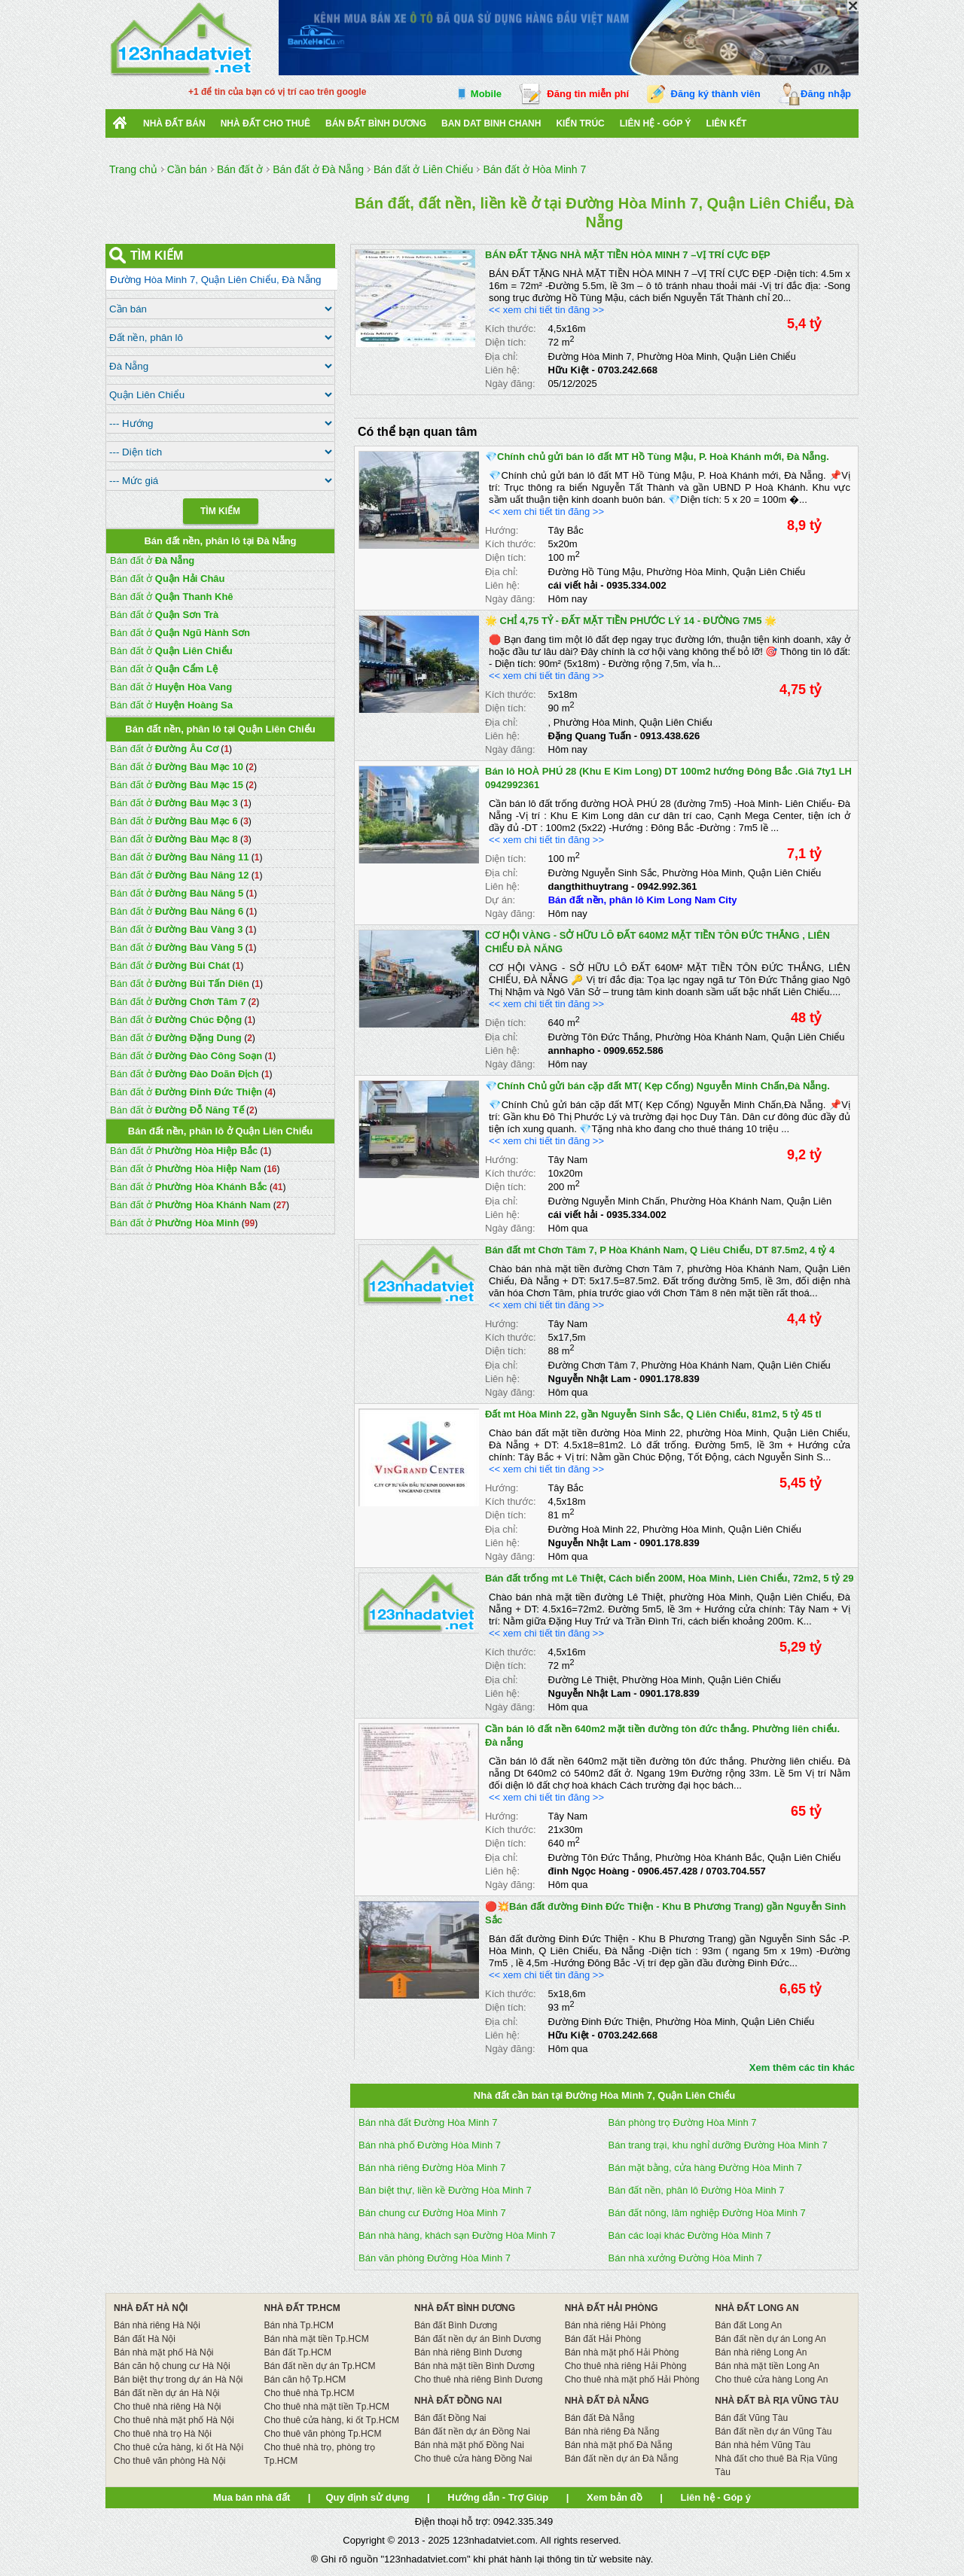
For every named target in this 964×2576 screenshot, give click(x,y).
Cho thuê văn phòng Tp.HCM (323, 2433)
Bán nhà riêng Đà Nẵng (612, 2431)
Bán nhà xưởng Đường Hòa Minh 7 (686, 2258)
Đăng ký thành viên (716, 93)
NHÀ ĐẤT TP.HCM (302, 2308)
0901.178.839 (669, 1378)
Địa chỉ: (501, 356)
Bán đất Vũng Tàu (751, 2418)
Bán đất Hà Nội (144, 2339)
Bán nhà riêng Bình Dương (468, 2352)
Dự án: (500, 900)
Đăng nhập (826, 93)
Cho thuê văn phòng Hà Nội (169, 2461)
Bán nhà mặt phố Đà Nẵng (619, 2445)
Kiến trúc (580, 123)
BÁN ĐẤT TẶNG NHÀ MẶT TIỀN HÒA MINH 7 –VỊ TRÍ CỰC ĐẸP (627, 254)
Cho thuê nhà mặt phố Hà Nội (174, 2420)
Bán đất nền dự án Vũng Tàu (773, 2431)
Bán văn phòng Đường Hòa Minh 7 (434, 2258)
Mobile (486, 93)
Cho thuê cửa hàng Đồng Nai (473, 2458)
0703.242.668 (627, 370)
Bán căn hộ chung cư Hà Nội (172, 2366)
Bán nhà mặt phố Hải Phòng (622, 2352)
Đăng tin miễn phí (588, 93)
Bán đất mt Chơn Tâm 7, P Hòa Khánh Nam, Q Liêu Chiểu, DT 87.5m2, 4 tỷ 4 (659, 1250)
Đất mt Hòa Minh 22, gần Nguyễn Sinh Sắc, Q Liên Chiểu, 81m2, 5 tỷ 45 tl (653, 1414)
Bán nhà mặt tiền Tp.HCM (316, 2339)
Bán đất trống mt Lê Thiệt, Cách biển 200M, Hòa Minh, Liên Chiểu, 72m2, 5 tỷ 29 (669, 1578)
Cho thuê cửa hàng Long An (771, 2379)
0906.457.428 (668, 1871)
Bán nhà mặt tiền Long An (767, 2366)
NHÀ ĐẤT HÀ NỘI (151, 2308)
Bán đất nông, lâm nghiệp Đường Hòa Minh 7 (707, 2212)
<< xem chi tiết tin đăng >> (546, 309)
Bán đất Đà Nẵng (600, 2418)
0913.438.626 (670, 735)
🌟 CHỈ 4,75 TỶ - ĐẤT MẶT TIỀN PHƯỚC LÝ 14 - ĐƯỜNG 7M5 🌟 (630, 620)
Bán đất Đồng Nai (450, 2418)
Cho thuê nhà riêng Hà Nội (167, 2406)
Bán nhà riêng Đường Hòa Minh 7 (432, 2167)
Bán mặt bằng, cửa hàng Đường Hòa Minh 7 (706, 2167)
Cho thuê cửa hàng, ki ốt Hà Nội (178, 2447)
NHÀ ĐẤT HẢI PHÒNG (611, 2308)
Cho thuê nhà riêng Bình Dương (478, 2379)
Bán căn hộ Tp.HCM (305, 2379)
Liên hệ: (502, 370)
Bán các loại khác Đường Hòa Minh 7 (690, 2235)
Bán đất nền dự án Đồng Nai (472, 2431)
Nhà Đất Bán (174, 123)
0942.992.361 (667, 886)
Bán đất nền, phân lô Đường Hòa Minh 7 (697, 2190)
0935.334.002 (636, 585)
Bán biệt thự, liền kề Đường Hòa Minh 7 (445, 2190)
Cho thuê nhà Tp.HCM (309, 2393)
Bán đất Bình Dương (455, 2325)
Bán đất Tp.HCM (297, 2352)
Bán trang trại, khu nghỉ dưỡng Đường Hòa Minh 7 (718, 2145)
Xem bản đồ (614, 2497)
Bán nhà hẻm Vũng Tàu (762, 2445)
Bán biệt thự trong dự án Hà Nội (178, 2379)
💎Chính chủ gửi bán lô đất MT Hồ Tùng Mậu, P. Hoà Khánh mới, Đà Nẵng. (657, 456)
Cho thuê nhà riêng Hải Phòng (626, 2366)
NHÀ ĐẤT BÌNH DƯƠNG (464, 2308)
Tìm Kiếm (220, 511)
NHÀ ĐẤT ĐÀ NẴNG (607, 2400)
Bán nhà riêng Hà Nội (157, 2325)
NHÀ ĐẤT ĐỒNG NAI (458, 2400)
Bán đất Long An (748, 2325)
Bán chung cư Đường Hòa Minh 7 (432, 2212)
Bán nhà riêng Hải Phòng (615, 2325)
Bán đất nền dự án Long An (770, 2339)
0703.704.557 (736, 1871)
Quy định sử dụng (367, 2497)
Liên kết (726, 123)
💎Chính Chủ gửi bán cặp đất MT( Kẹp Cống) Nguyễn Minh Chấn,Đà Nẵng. (657, 1086)
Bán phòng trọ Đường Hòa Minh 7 (683, 2122)
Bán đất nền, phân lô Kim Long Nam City (642, 900)
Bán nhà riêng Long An (761, 2352)
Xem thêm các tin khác (802, 2067)
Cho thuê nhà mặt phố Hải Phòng (632, 2379)
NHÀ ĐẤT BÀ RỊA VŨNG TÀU (776, 2400)
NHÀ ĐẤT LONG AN (757, 2308)
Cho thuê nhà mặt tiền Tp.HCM (327, 2406)
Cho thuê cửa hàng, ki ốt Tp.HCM (332, 2420)
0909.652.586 (633, 1050)
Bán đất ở (152, 560)
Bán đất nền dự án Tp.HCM (320, 2366)
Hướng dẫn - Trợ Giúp (497, 2497)
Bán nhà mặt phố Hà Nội (163, 2352)
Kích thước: (510, 328)
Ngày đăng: (510, 383)
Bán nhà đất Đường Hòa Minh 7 (427, 2122)
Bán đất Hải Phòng (603, 2339)
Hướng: (501, 530)
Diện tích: (505, 342)
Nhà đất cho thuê (265, 123)
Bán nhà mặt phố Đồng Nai (469, 2445)
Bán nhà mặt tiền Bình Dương (474, 2366)
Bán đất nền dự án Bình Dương (477, 2339)
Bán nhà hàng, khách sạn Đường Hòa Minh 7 (457, 2235)
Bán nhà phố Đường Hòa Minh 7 (429, 2145)
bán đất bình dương (375, 123)
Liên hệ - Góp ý (655, 123)
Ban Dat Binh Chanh (491, 123)
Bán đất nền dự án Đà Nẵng (622, 2458)
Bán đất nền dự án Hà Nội (166, 2393)
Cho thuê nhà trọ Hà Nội (163, 2433)
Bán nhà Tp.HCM (299, 2325)
